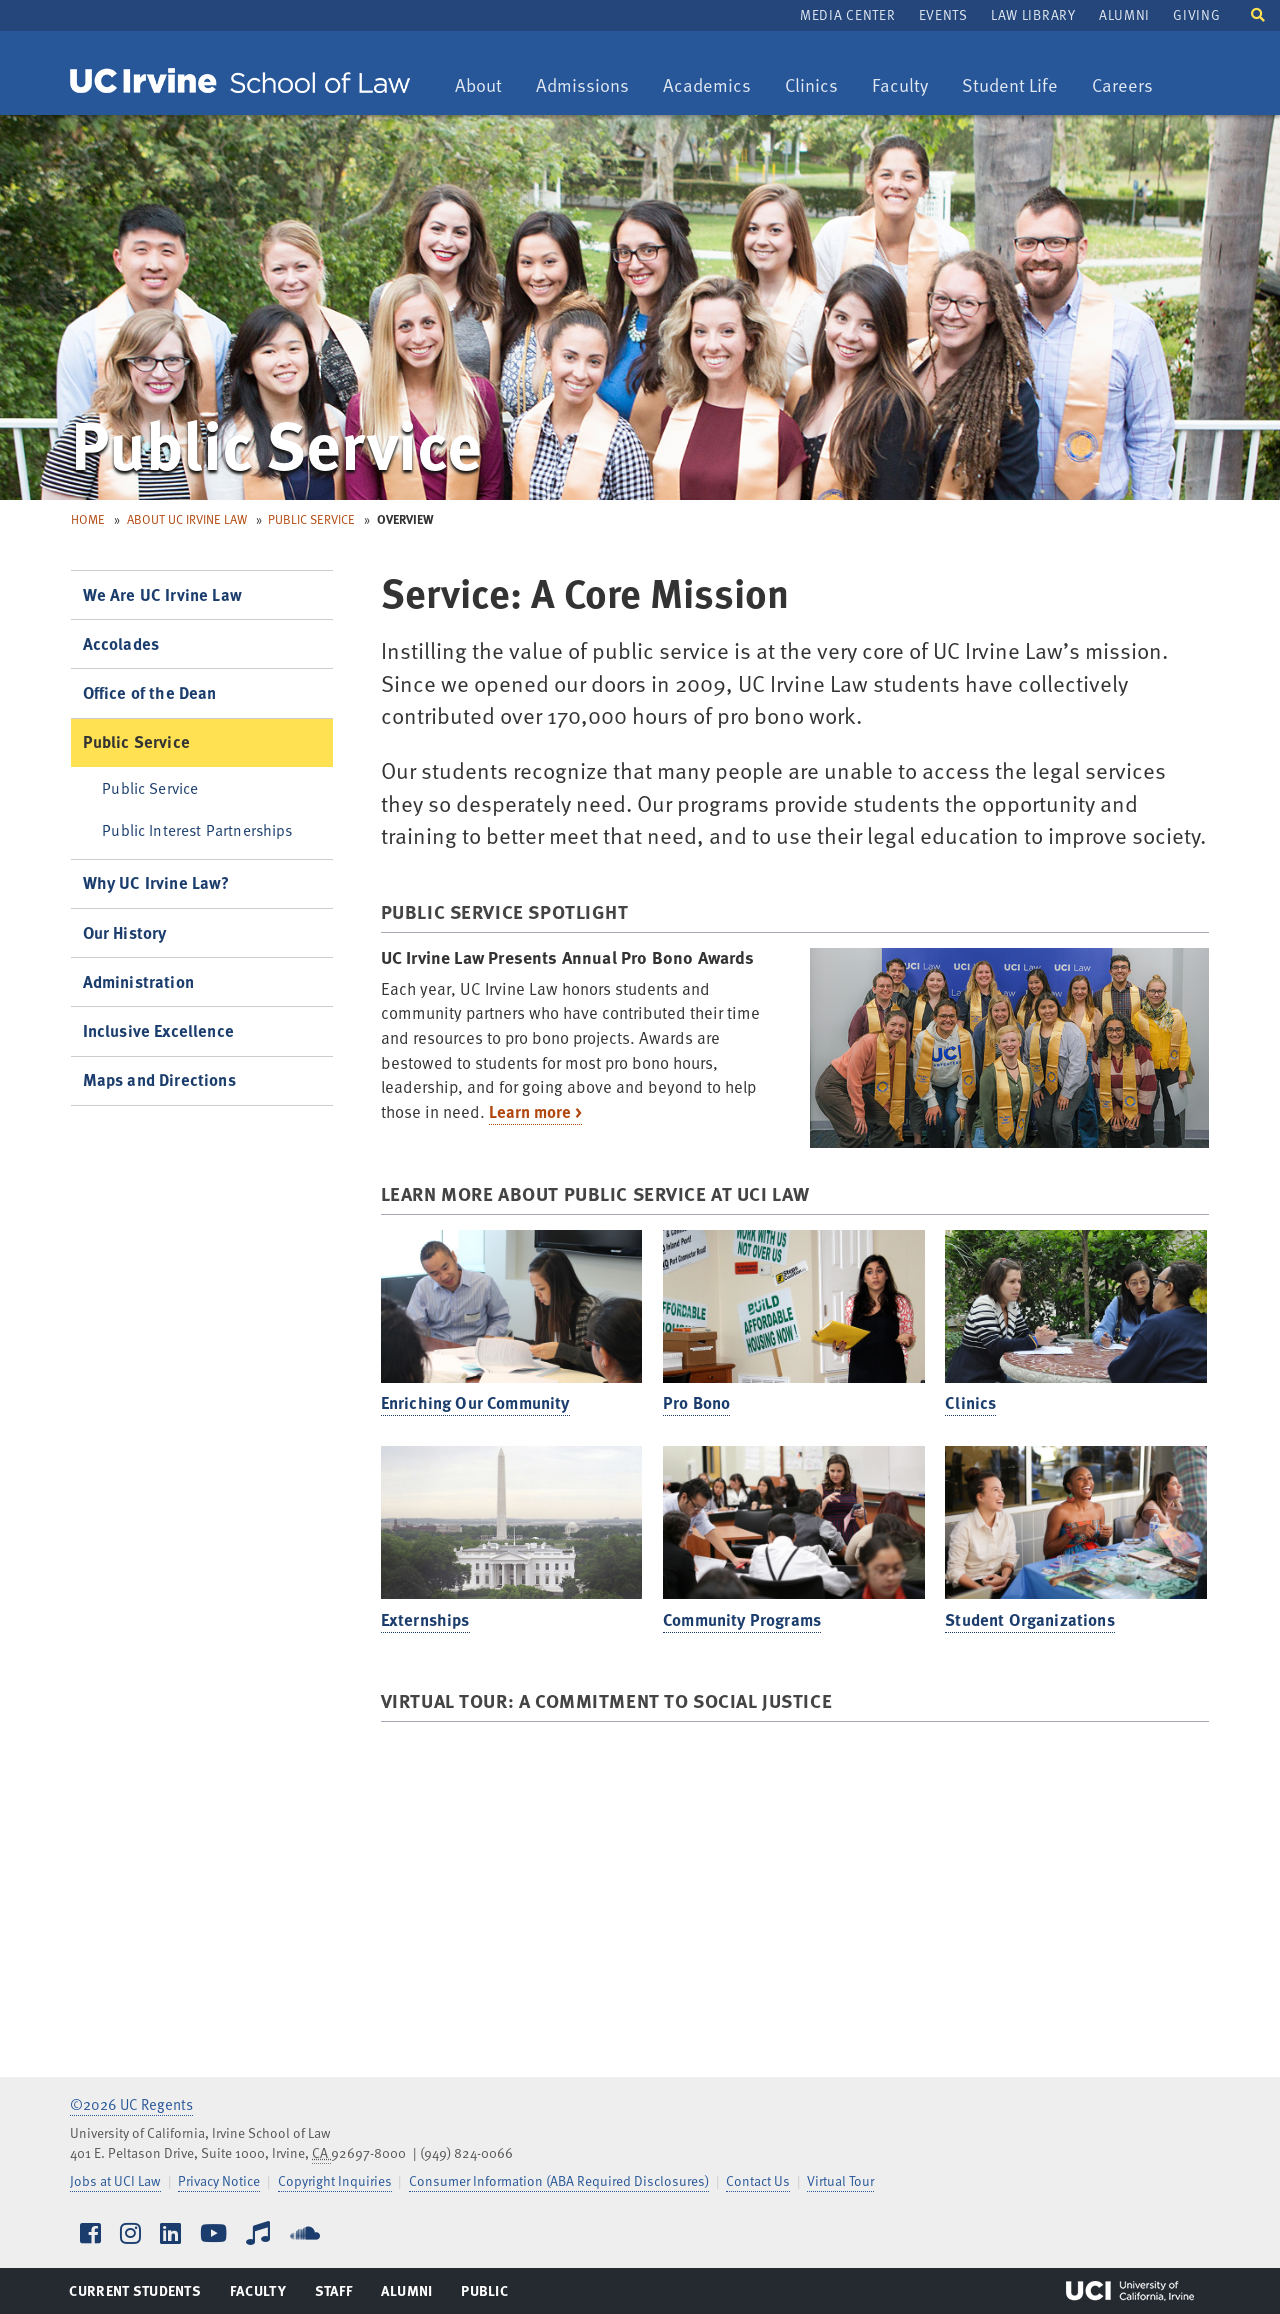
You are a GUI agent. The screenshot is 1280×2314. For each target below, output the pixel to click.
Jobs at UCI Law (115, 2180)
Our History (125, 932)
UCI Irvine (1130, 2291)
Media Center (847, 14)
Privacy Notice (219, 2180)
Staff (339, 2295)
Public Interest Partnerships (197, 829)
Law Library (1033, 14)
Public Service (311, 519)
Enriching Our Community (475, 1402)
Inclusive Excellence (158, 1030)
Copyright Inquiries (335, 2180)
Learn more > (535, 1111)
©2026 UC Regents (131, 2104)
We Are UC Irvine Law (162, 594)
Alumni (1124, 14)
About (485, 86)
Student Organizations (1030, 1619)
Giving (1196, 14)
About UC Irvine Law (187, 519)
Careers (1129, 86)
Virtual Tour (840, 2180)
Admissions (582, 86)
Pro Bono (696, 1402)
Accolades (121, 643)
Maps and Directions (159, 1079)
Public (485, 2295)
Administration (138, 981)
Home (88, 519)
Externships (425, 1619)
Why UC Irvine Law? (156, 882)
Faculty (907, 86)
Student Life (1009, 86)
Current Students (134, 2295)
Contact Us (758, 2180)
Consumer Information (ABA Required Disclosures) (559, 2180)
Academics (706, 86)
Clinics (818, 86)
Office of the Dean (150, 692)
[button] (1258, 13)
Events (943, 14)
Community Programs (742, 1619)
